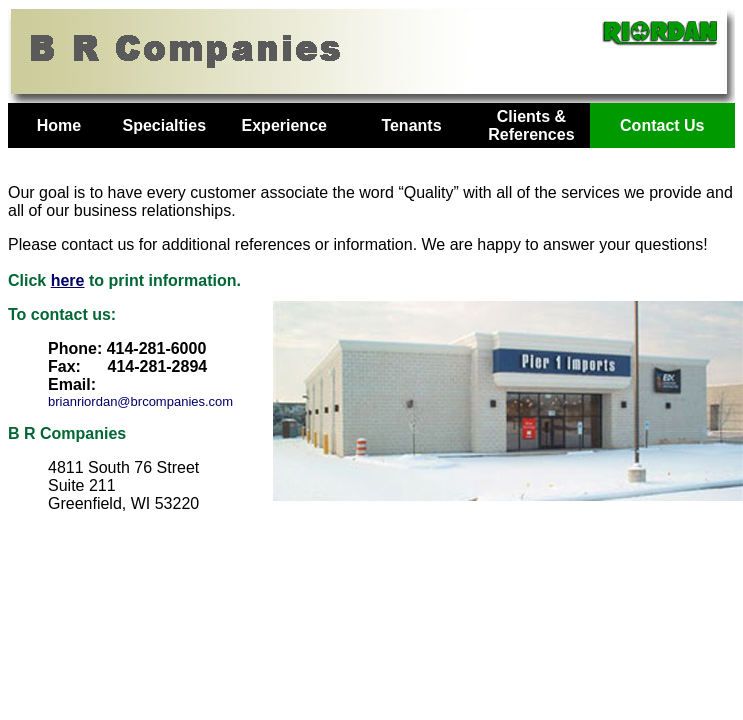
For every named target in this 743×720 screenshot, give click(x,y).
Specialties (164, 125)
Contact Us (662, 125)
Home (59, 125)
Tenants (411, 125)
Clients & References (531, 125)
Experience (284, 125)
